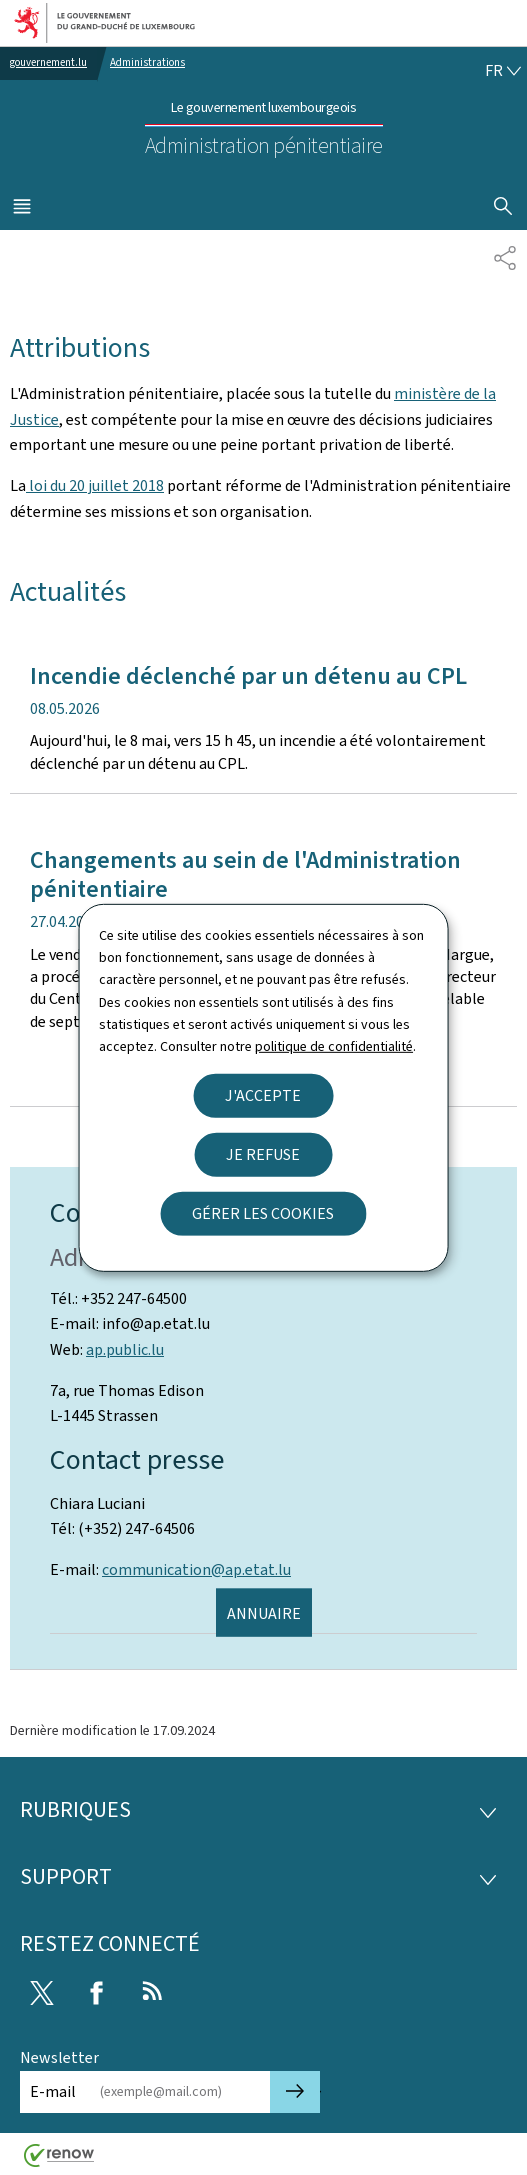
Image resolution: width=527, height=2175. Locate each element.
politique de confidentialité (334, 1046)
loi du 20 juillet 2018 (95, 485)
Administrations (147, 62)
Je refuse (263, 1154)
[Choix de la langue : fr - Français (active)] (503, 71)
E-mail (53, 2091)
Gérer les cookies (263, 1213)
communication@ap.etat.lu (196, 1569)
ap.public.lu (125, 1349)
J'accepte (263, 1095)
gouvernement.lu (48, 62)
